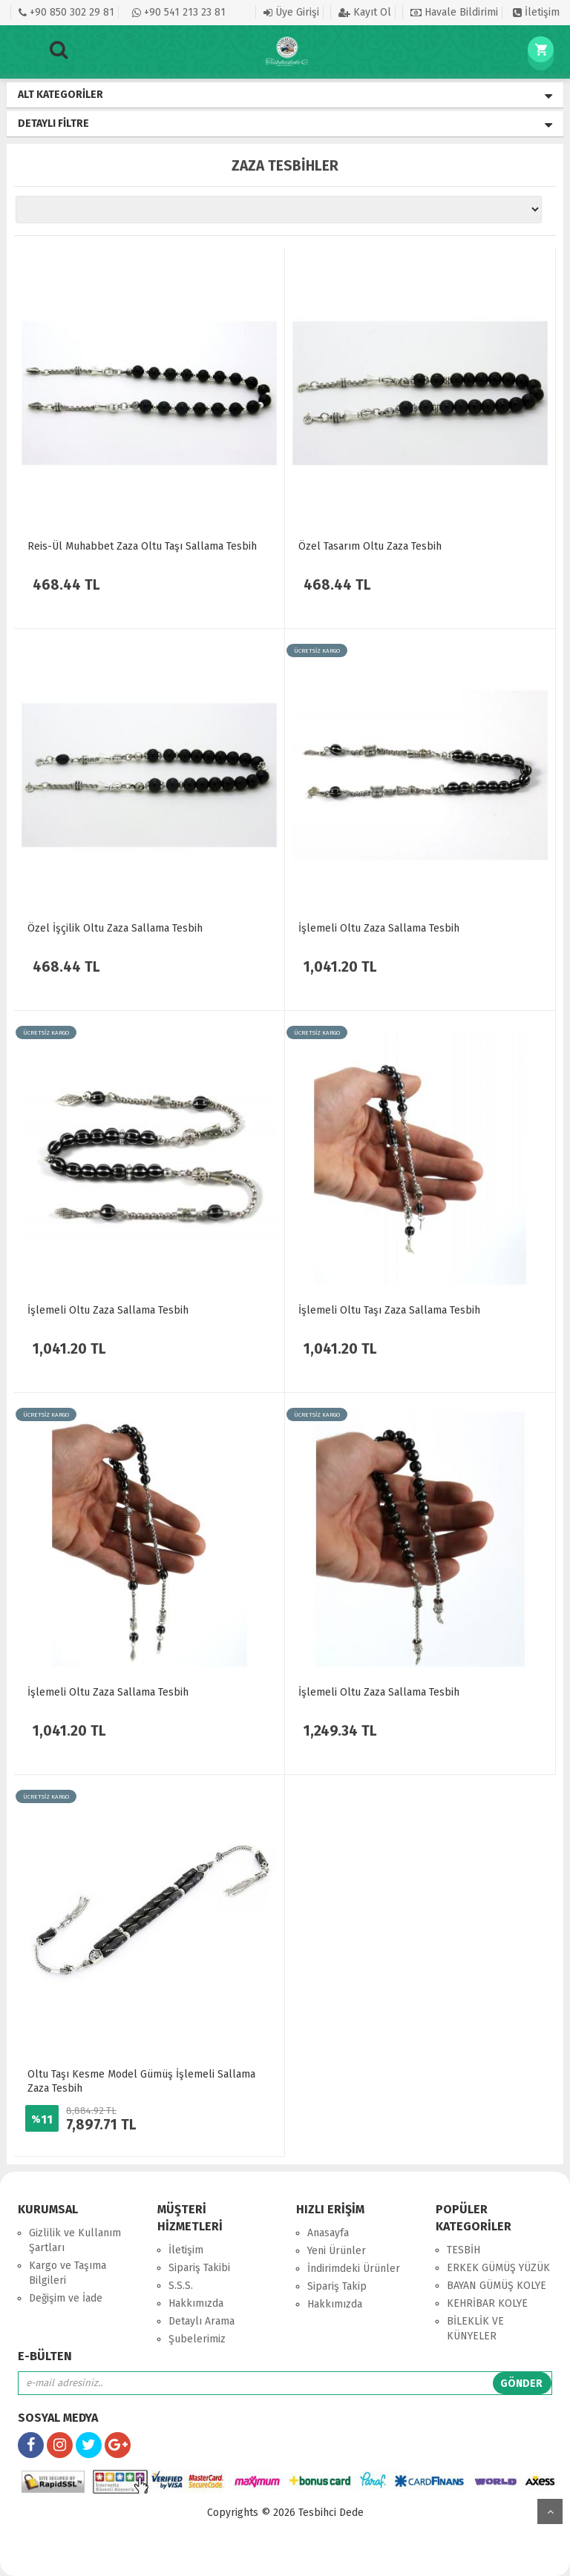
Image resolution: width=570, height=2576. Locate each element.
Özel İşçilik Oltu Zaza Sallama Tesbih (115, 928)
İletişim (536, 12)
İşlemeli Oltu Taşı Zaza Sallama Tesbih (389, 1310)
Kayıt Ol (364, 12)
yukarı (550, 2511)
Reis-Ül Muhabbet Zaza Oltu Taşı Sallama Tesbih (142, 546)
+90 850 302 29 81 (66, 12)
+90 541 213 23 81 (179, 12)
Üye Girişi (291, 12)
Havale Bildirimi (454, 12)
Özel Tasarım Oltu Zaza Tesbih (370, 546)
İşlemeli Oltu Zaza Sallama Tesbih (378, 928)
